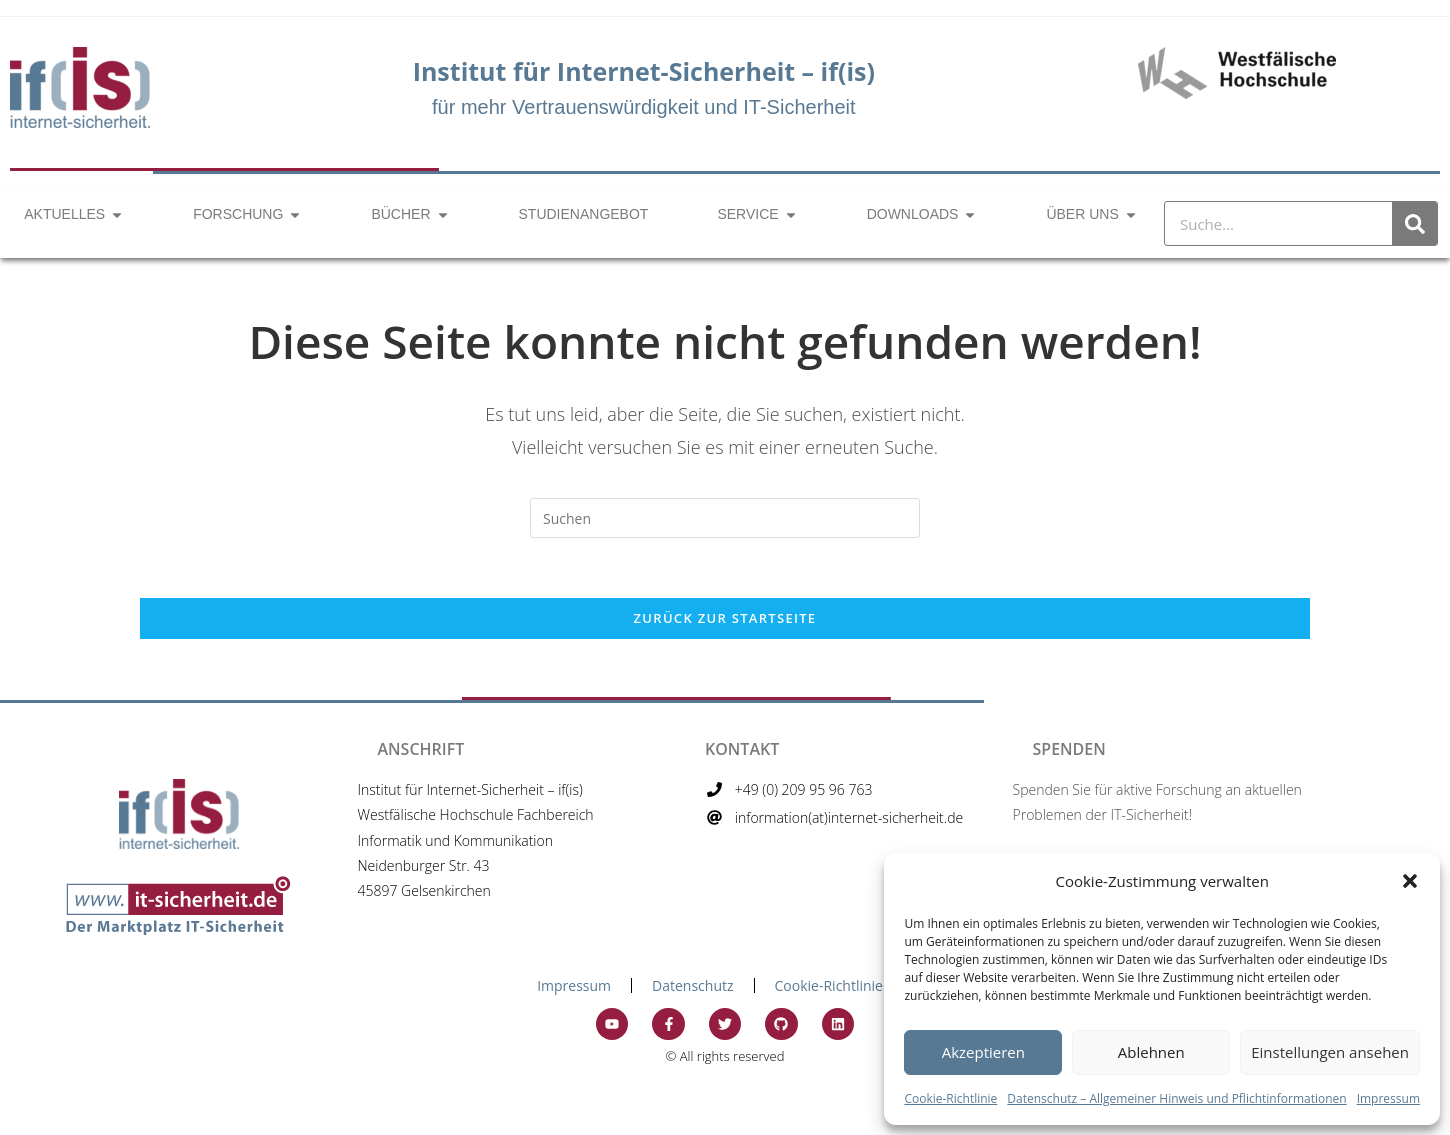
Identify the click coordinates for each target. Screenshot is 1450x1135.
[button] (1410, 881)
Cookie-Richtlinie (950, 1098)
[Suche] (1414, 223)
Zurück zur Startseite (725, 618)
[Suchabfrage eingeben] (725, 518)
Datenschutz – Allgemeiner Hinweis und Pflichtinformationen (1176, 1098)
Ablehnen (1151, 1052)
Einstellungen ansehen (1330, 1052)
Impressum (1388, 1098)
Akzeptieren (983, 1052)
